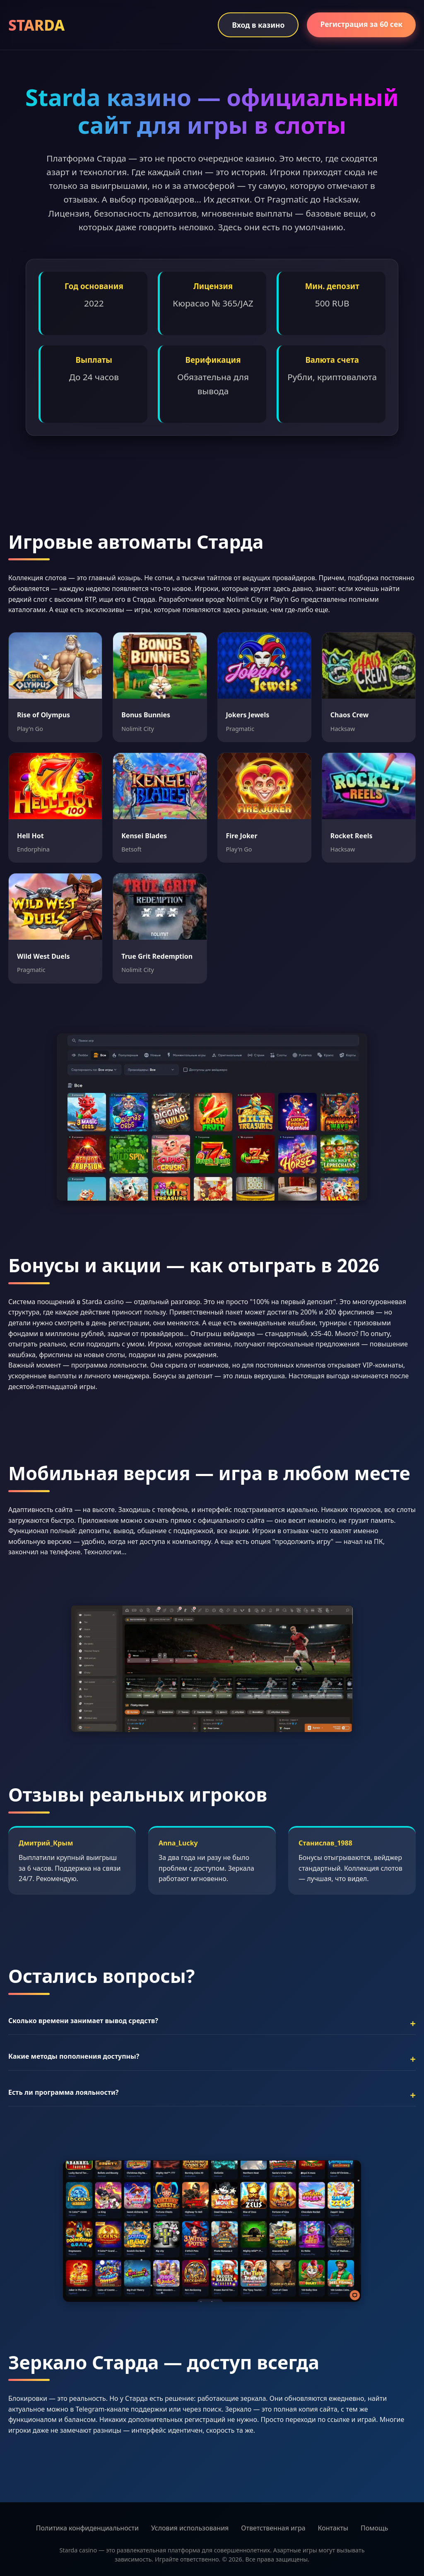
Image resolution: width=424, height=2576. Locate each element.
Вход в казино (258, 25)
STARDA (36, 25)
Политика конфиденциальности (87, 2528)
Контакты (333, 2528)
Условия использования (190, 2528)
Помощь (374, 2528)
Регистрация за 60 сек (361, 24)
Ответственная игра (273, 2528)
